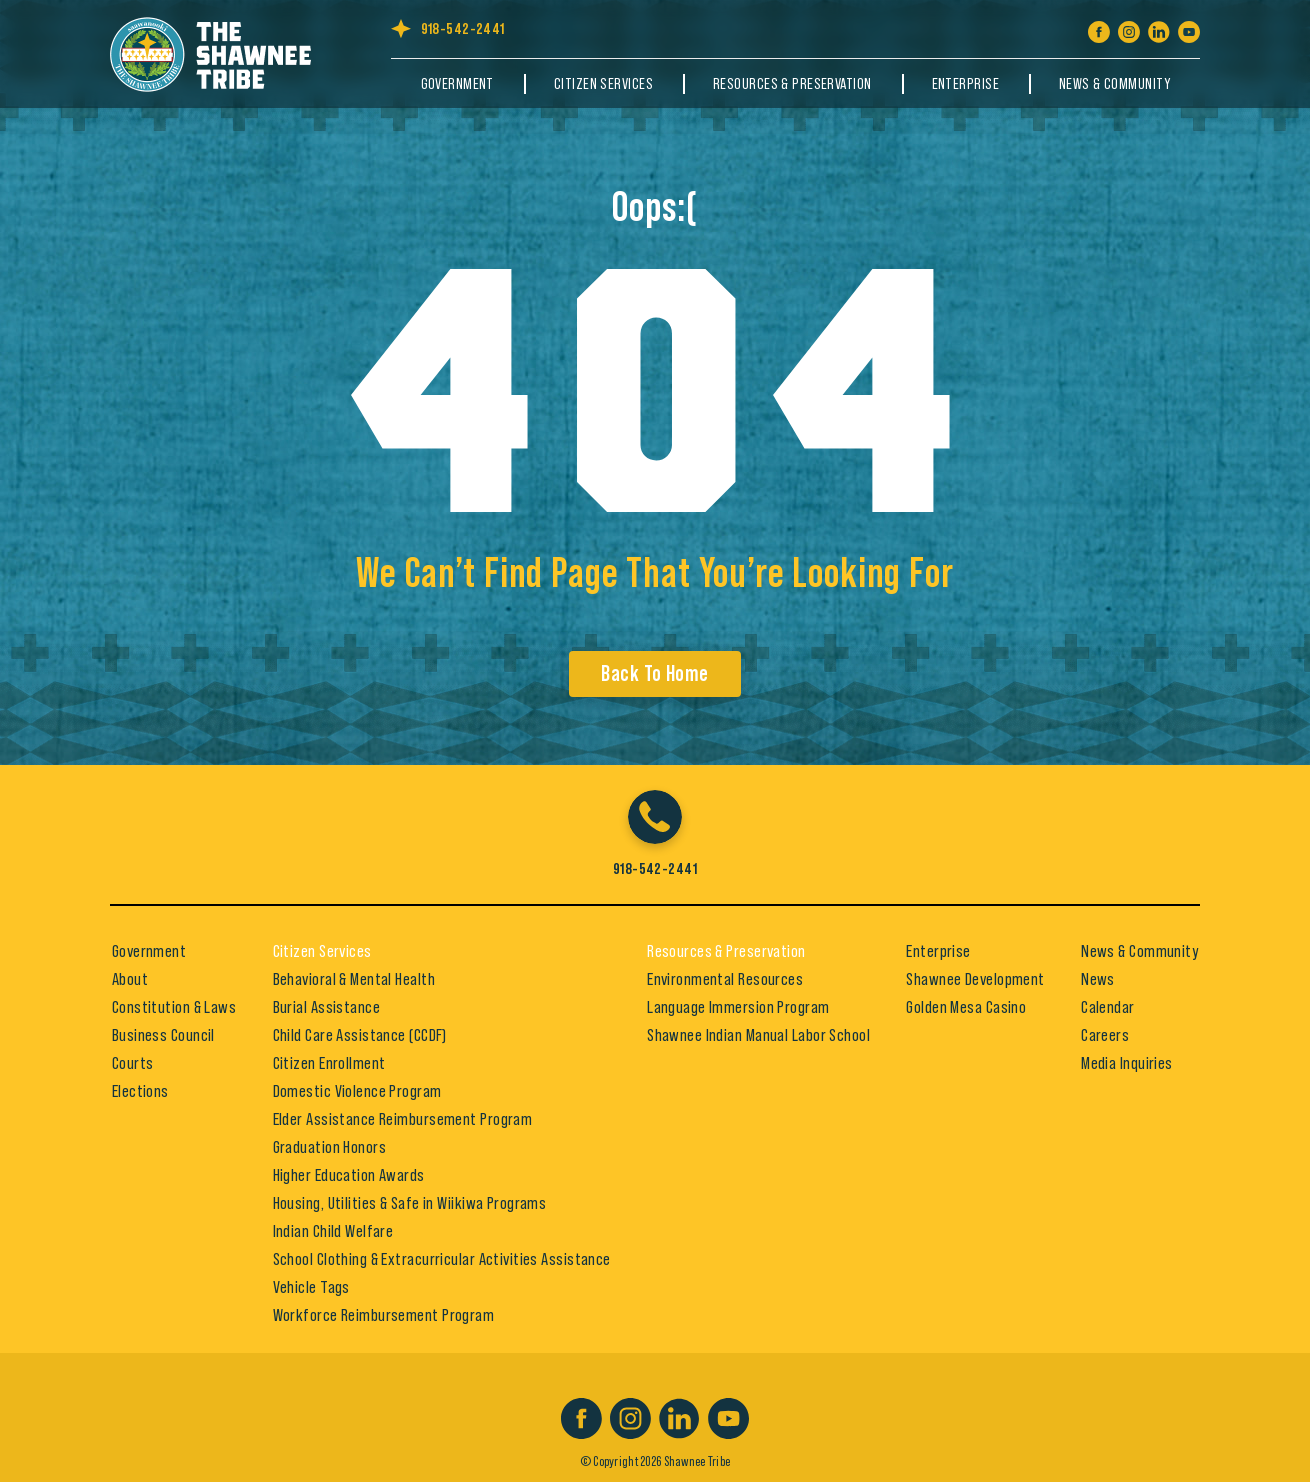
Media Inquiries (1127, 1063)
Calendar (1108, 1007)
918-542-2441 (463, 29)
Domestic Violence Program (357, 1091)
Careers (1105, 1035)
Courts (133, 1063)
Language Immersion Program (738, 1007)
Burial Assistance (326, 1007)
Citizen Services (603, 84)
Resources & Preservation (792, 84)
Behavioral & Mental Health (354, 979)
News (1098, 979)
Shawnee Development (975, 979)
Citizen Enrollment (329, 1063)
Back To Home (654, 674)
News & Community (1114, 84)
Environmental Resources (725, 979)
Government (457, 84)
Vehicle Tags (311, 1287)
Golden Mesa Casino (966, 1007)
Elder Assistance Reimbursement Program (403, 1119)
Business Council (163, 1035)
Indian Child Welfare (333, 1231)
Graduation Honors (329, 1147)
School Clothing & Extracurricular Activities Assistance (442, 1259)
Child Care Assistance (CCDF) (360, 1035)
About (130, 979)
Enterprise (965, 84)
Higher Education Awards (349, 1175)
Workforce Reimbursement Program (384, 1315)
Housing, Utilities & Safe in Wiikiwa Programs (410, 1203)
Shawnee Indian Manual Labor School (758, 1035)
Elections (140, 1091)
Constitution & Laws (174, 1007)
